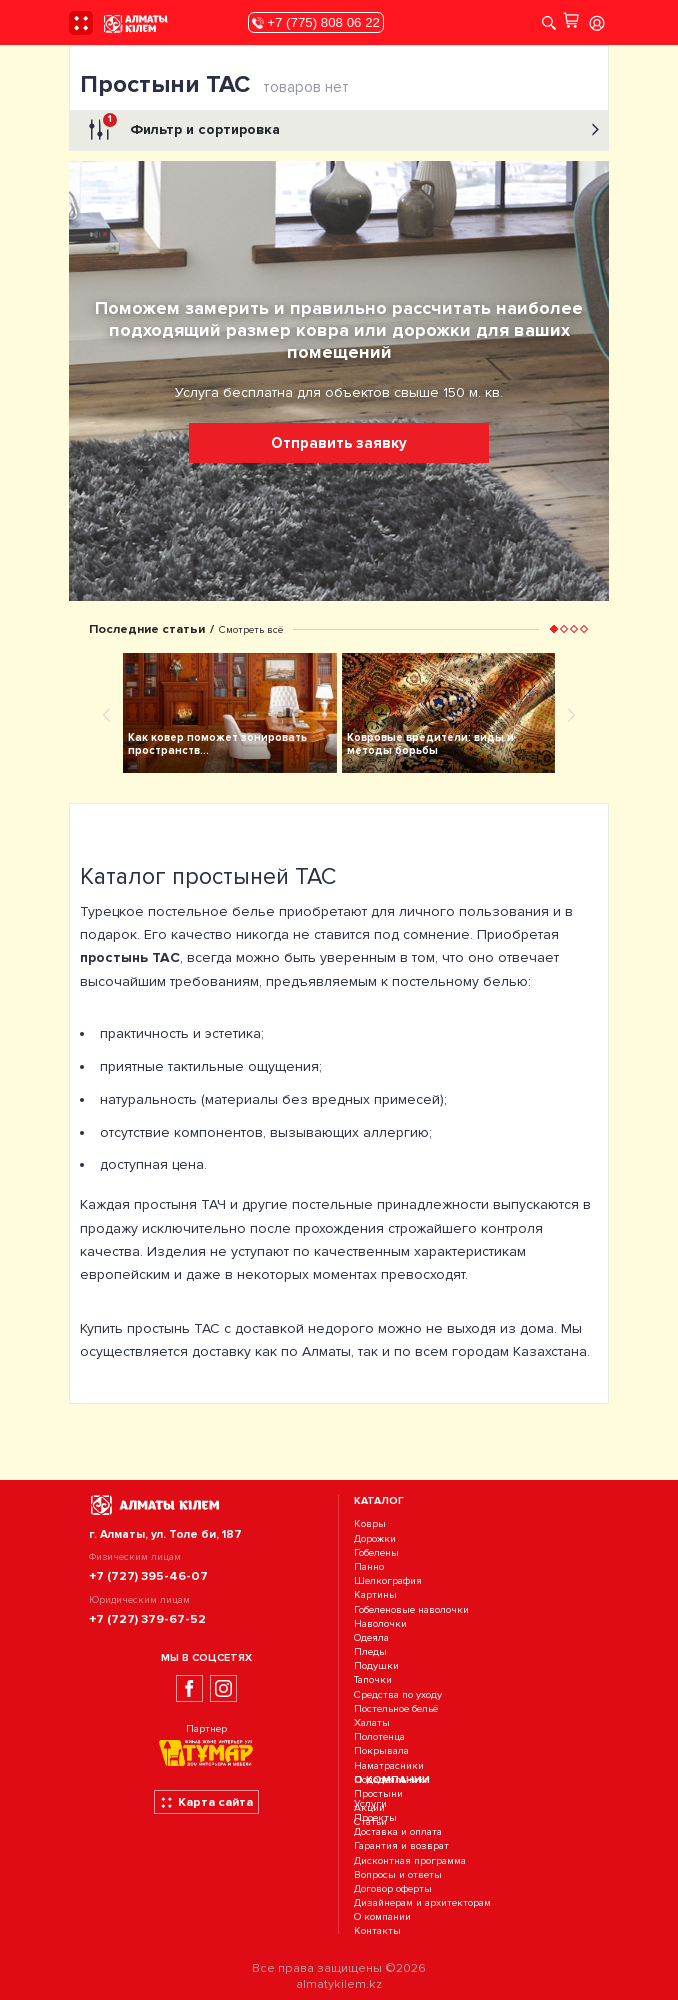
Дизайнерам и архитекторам (422, 1902)
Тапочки (373, 1680)
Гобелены (376, 1552)
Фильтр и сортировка (341, 130)
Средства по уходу (398, 1694)
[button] (554, 629)
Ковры (370, 1524)
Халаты (372, 1722)
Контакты (377, 1931)
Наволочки (380, 1623)
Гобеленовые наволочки (411, 1609)
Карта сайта (206, 1802)
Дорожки (375, 1538)
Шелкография (388, 1580)
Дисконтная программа (410, 1860)
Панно (369, 1566)
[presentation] (107, 714)
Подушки (376, 1665)
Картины (375, 1595)
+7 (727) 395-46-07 (148, 1576)
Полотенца (379, 1736)
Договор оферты (393, 1888)
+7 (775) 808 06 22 (316, 22)
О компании (382, 1917)
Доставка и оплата (398, 1831)
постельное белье (211, 911)
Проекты (375, 1817)
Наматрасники (389, 1765)
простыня (165, 1204)
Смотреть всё (251, 629)
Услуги (370, 1803)
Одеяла (371, 1637)
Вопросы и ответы (398, 1874)
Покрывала (381, 1751)
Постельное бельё (396, 1708)
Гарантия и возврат (401, 1846)
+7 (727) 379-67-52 (147, 1619)
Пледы (370, 1651)
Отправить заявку (339, 443)
